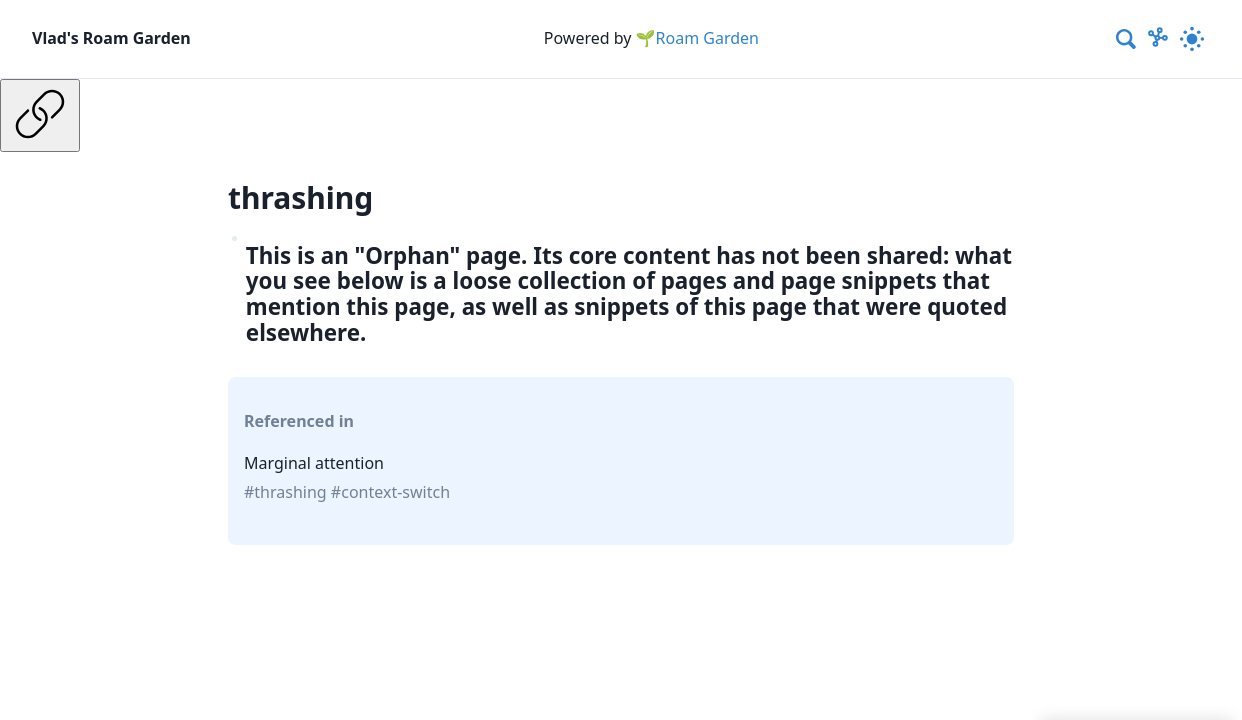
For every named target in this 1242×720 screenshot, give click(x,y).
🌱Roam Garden (697, 38)
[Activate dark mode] (1192, 39)
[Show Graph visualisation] (1158, 39)
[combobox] (1127, 39)
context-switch (395, 492)
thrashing (290, 492)
